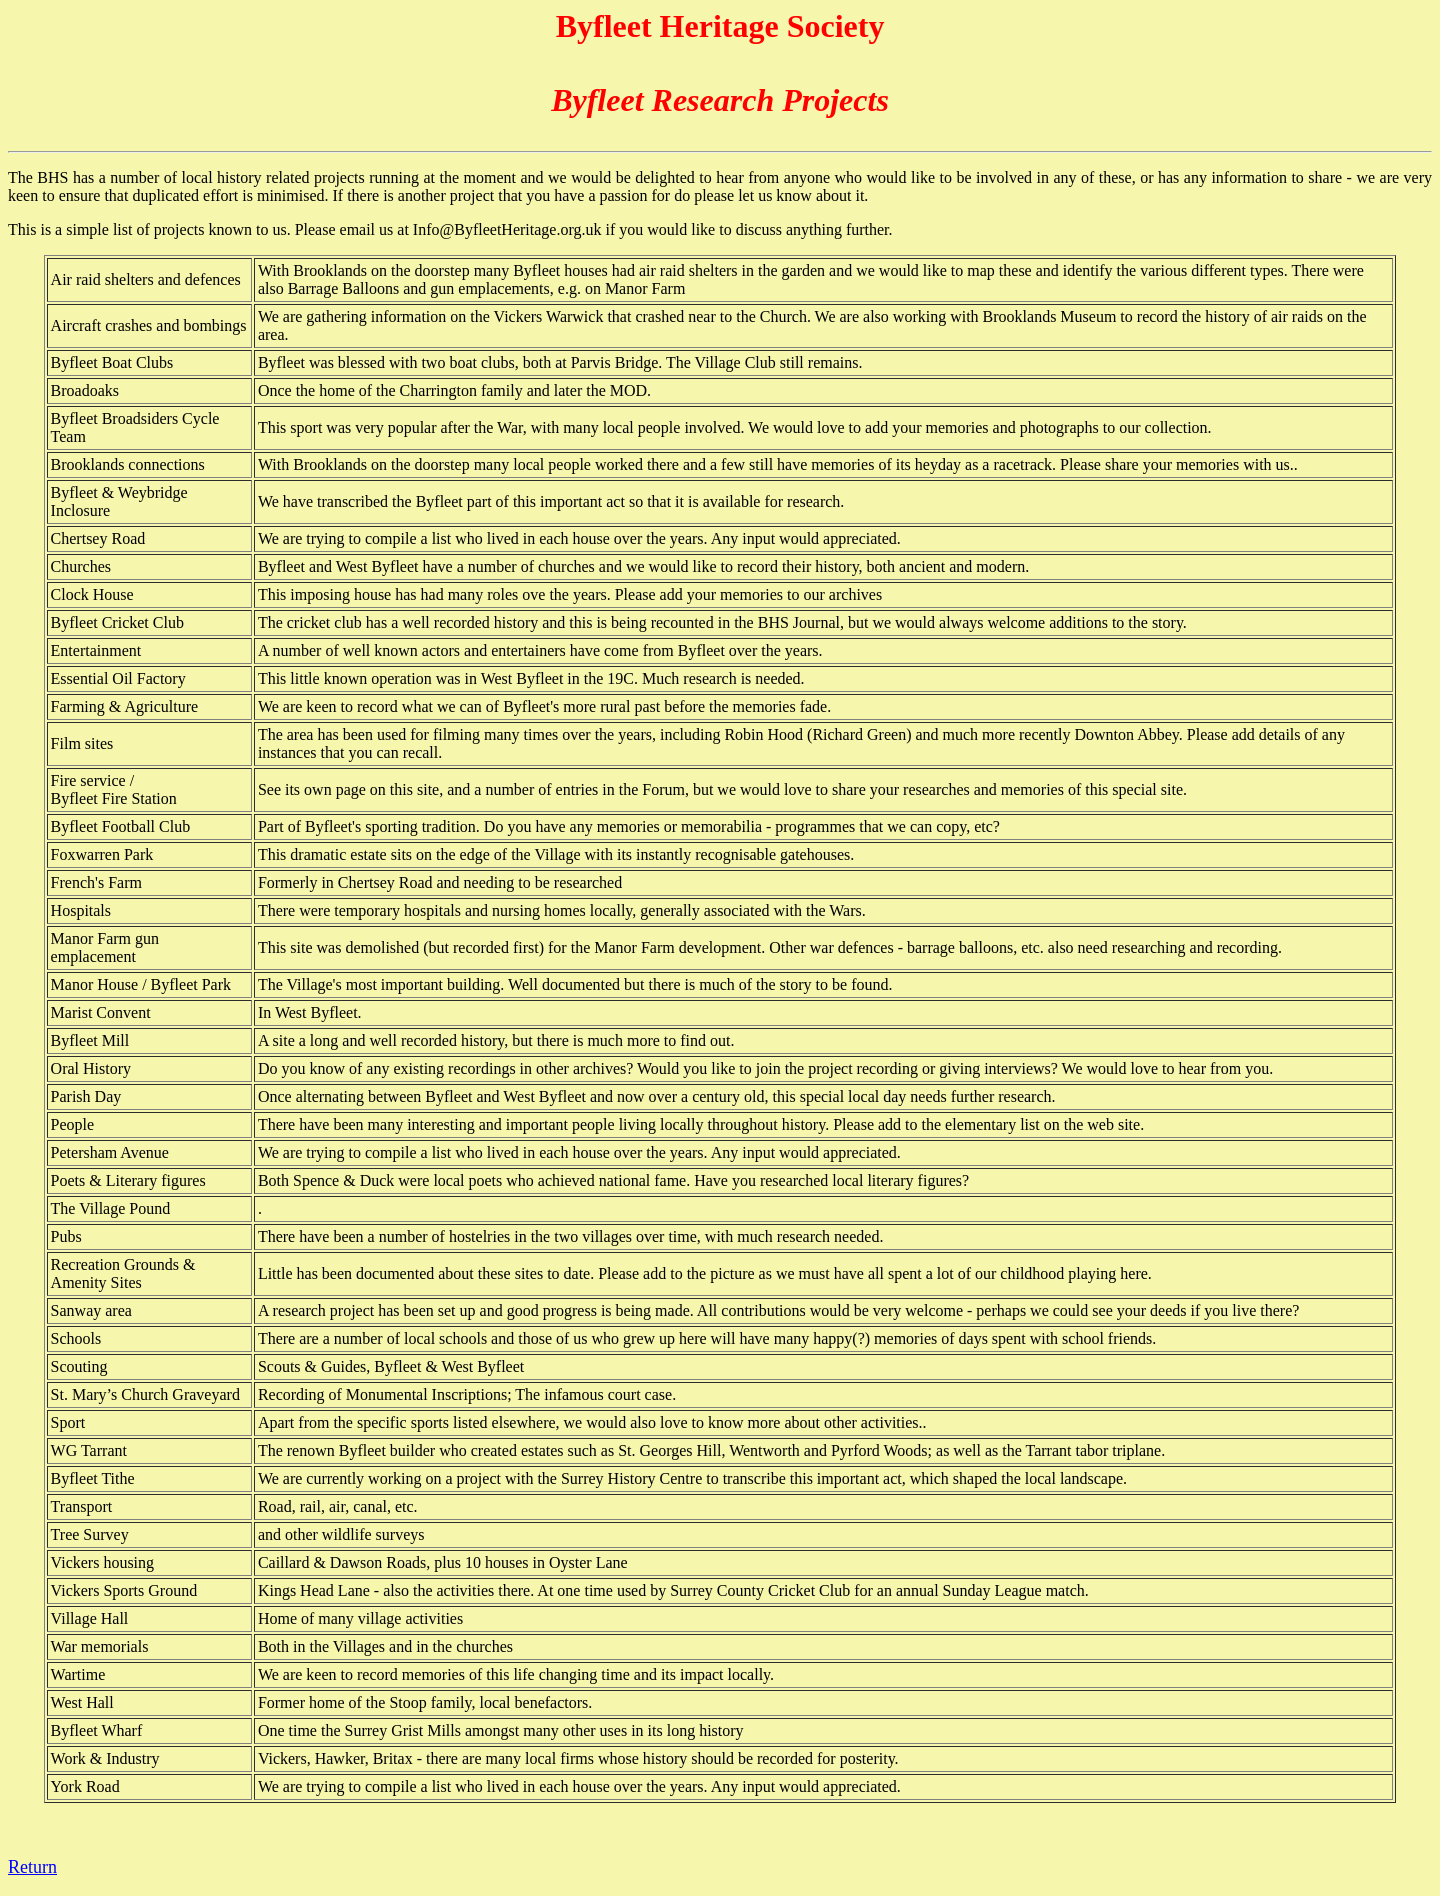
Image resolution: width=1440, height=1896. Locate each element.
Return (32, 1867)
